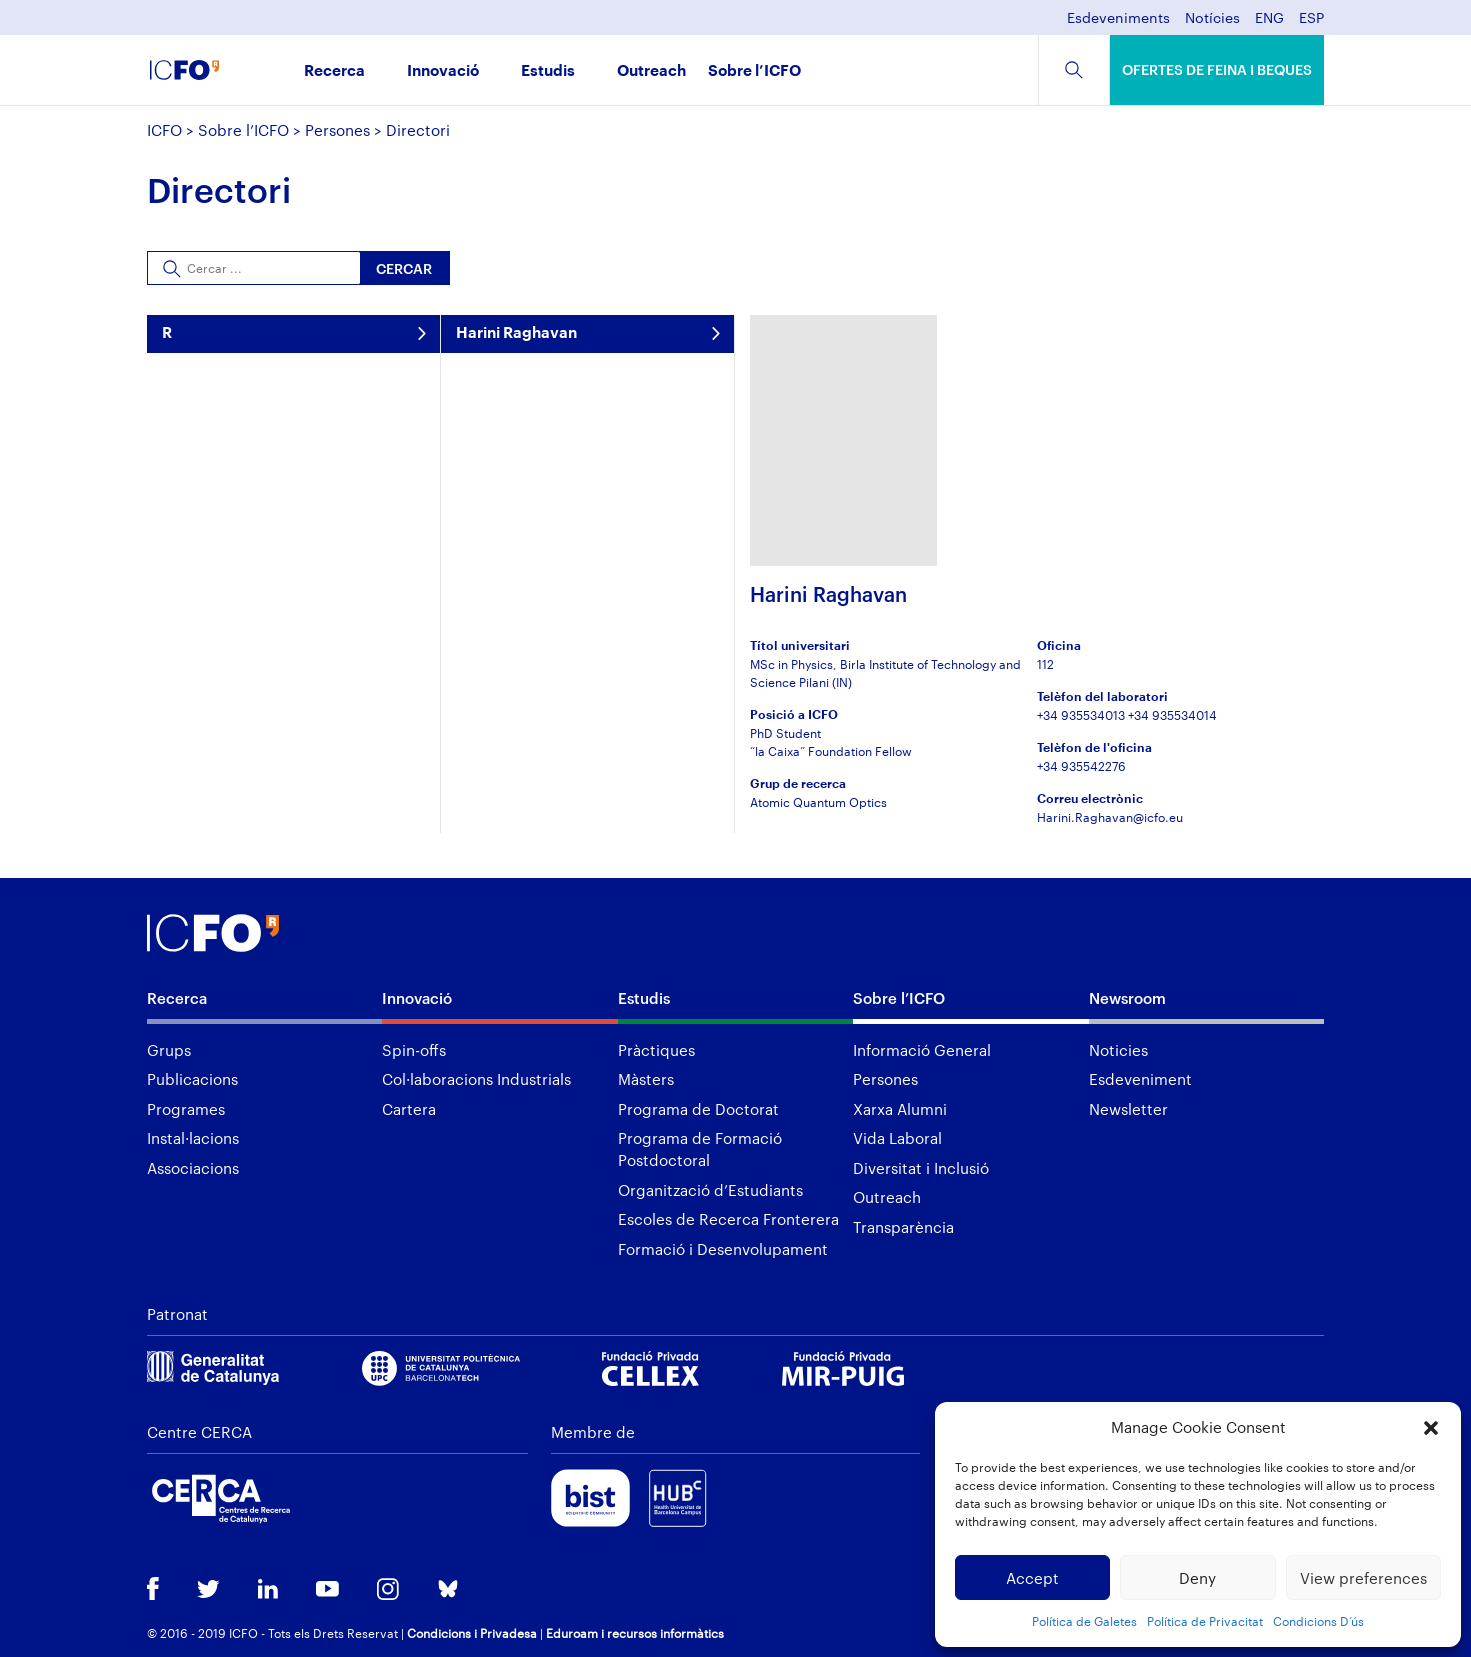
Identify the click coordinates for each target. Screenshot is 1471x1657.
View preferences (1363, 1578)
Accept (1032, 1578)
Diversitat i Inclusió (921, 1168)
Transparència (903, 1227)
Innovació (443, 71)
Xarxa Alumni (900, 1109)
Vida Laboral (897, 1138)
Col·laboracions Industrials (476, 1079)
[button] (1431, 1428)
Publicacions (192, 1079)
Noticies (1118, 1050)
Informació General (922, 1050)
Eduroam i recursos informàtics (635, 1633)
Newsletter (1128, 1109)
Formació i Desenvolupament (723, 1249)
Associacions (193, 1168)
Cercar (404, 268)
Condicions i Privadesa (472, 1633)
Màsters (646, 1079)
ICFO (164, 130)
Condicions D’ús (1318, 1621)
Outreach (651, 71)
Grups (169, 1050)
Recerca (334, 71)
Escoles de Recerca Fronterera (728, 1219)
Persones (337, 130)
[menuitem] (1269, 23)
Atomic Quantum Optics (818, 802)
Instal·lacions (193, 1138)
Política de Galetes (1084, 1621)
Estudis (548, 71)
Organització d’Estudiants (710, 1190)
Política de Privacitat (1205, 1621)
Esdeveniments (1118, 18)
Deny (1197, 1578)
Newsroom (1127, 998)
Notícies (1212, 18)
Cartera (409, 1109)
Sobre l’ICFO (754, 71)
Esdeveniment (1140, 1079)
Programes (186, 1109)
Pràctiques (656, 1050)
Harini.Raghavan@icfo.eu (1110, 817)
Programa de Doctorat (698, 1109)
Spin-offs (414, 1050)
